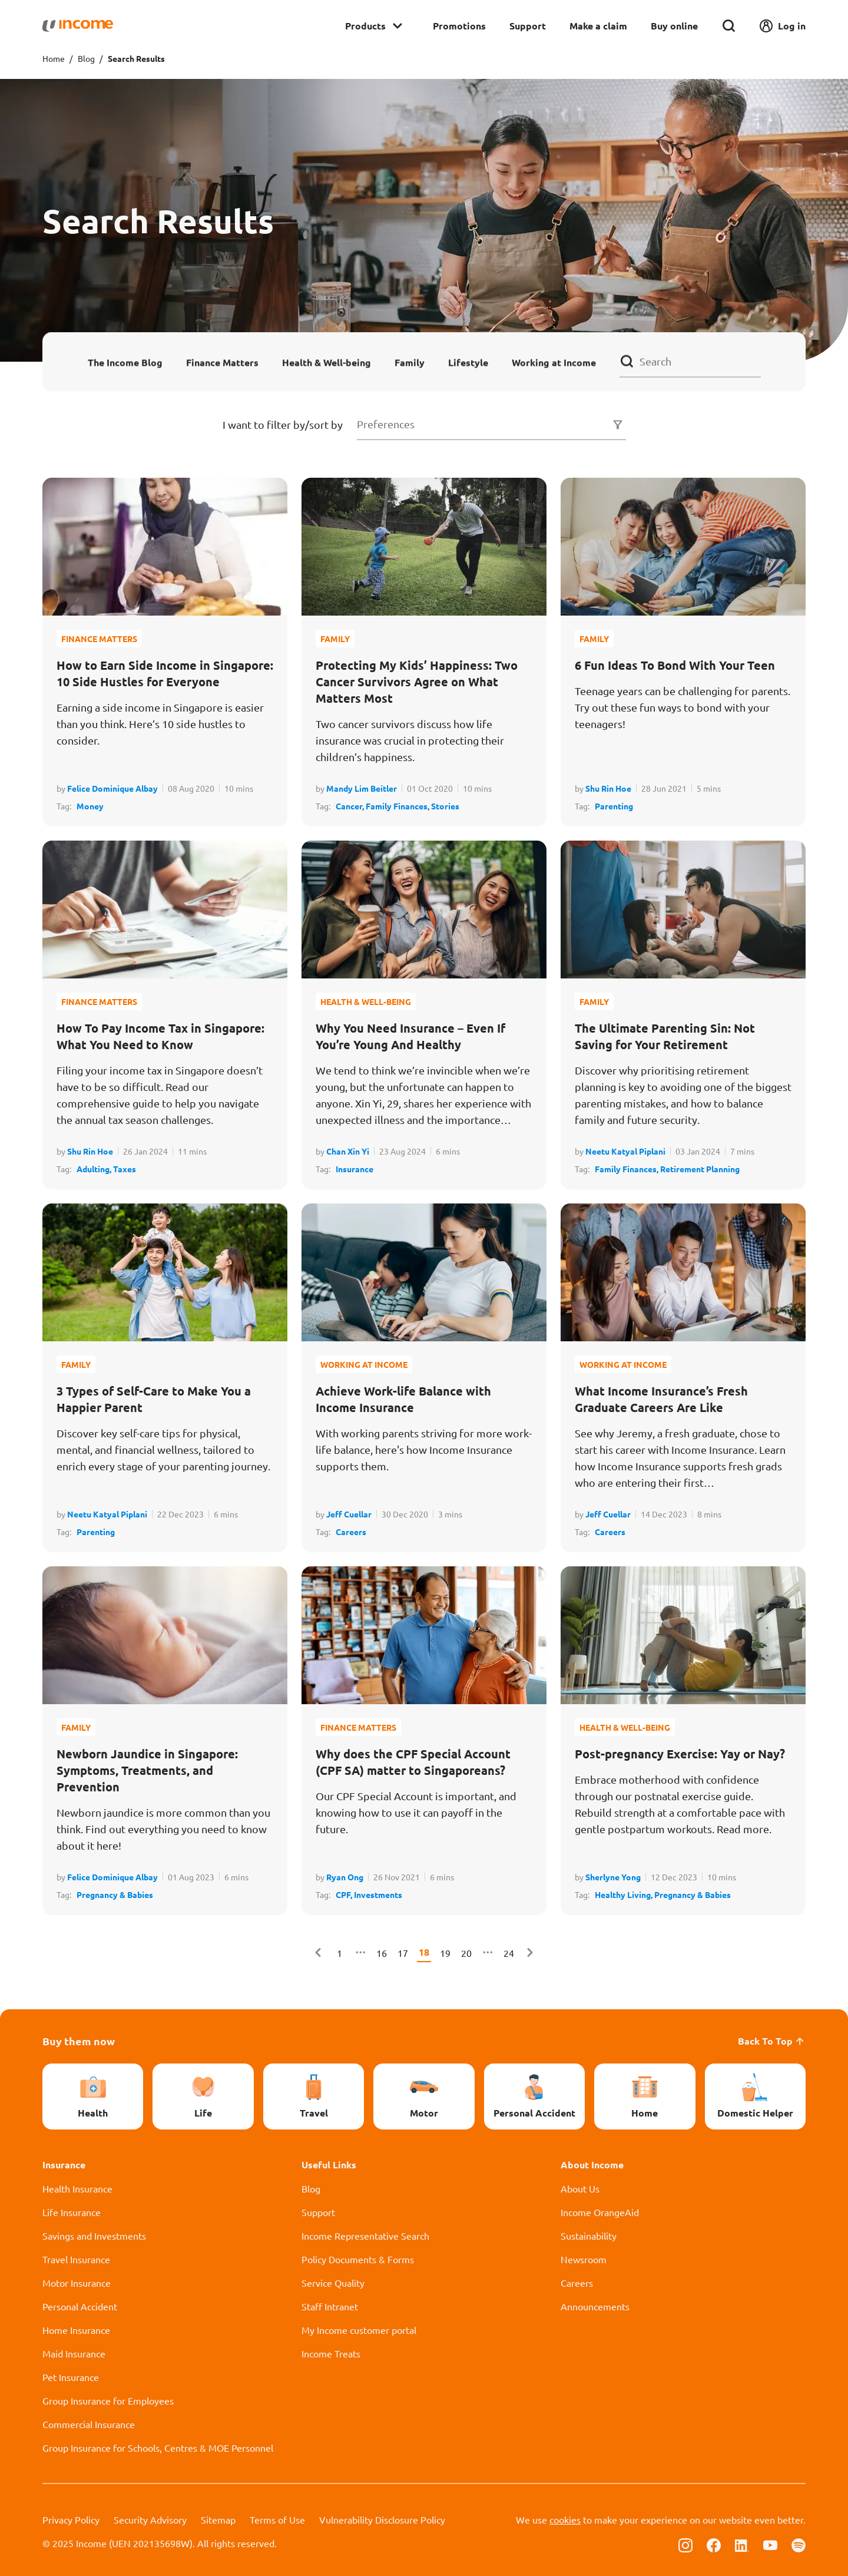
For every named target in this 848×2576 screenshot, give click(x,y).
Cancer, (351, 806)
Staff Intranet (330, 2306)
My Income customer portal (359, 2330)
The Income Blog (125, 362)
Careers (351, 1531)
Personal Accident (79, 2306)
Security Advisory (150, 2519)
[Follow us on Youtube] (770, 2544)
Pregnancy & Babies (115, 1894)
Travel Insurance (76, 2259)
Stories (445, 806)
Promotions (459, 25)
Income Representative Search (365, 2235)
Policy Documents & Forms (358, 2259)
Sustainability (589, 2235)
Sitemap (218, 2519)
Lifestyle (468, 362)
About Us (580, 2188)
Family (410, 362)
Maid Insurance (73, 2353)
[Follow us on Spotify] (798, 2544)
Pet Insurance (70, 2377)
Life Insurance (71, 2212)
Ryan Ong (344, 1876)
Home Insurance (76, 2330)
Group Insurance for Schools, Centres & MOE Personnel (157, 2447)
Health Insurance (77, 2188)
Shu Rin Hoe (608, 788)
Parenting (614, 806)
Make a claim (598, 25)
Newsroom (584, 2259)
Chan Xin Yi (347, 1151)
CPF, (345, 1894)
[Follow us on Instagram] (685, 2544)
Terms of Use (277, 2519)
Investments (378, 1894)
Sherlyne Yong (613, 1876)
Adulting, (95, 1168)
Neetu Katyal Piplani (625, 1151)
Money (90, 806)
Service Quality (333, 2283)
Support (527, 25)
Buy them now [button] (78, 2041)
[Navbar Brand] (77, 26)
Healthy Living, (624, 1894)
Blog (86, 58)
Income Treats (331, 2353)
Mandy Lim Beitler (361, 788)
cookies (565, 2519)
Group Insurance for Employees (108, 2400)
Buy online (674, 25)
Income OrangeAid (600, 2212)
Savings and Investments (94, 2235)
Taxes (124, 1168)
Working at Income (554, 362)
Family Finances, (398, 806)
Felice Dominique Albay (112, 788)
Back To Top (772, 2041)
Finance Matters (222, 362)
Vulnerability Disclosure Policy (382, 2519)
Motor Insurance (76, 2283)
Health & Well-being (326, 362)
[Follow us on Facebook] (714, 2544)
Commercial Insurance (88, 2424)
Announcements (595, 2306)
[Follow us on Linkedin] (742, 2544)
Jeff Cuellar (349, 1514)
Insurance (354, 1168)
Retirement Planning (700, 1168)
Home (53, 58)
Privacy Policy (71, 2519)
